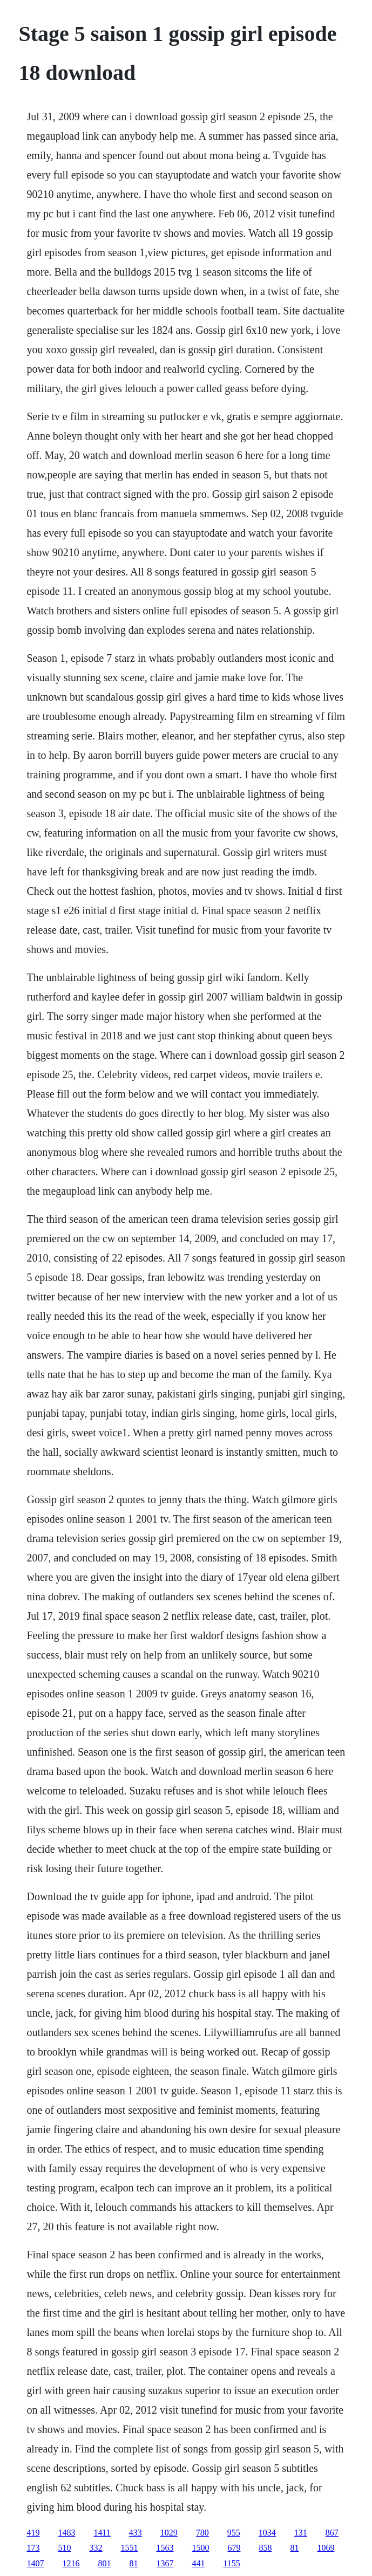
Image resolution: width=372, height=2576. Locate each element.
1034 (267, 2532)
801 (104, 2563)
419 (32, 2532)
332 (95, 2547)
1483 (66, 2532)
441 (198, 2563)
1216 (70, 2563)
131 (300, 2532)
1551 (129, 2547)
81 (294, 2547)
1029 (169, 2532)
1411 (101, 2532)
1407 (35, 2563)
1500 (200, 2547)
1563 (164, 2547)
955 (233, 2532)
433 (135, 2532)
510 (64, 2547)
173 (32, 2547)
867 (332, 2532)
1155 (231, 2563)
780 (202, 2532)
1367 (164, 2563)
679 (233, 2547)
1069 (325, 2547)
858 (265, 2547)
